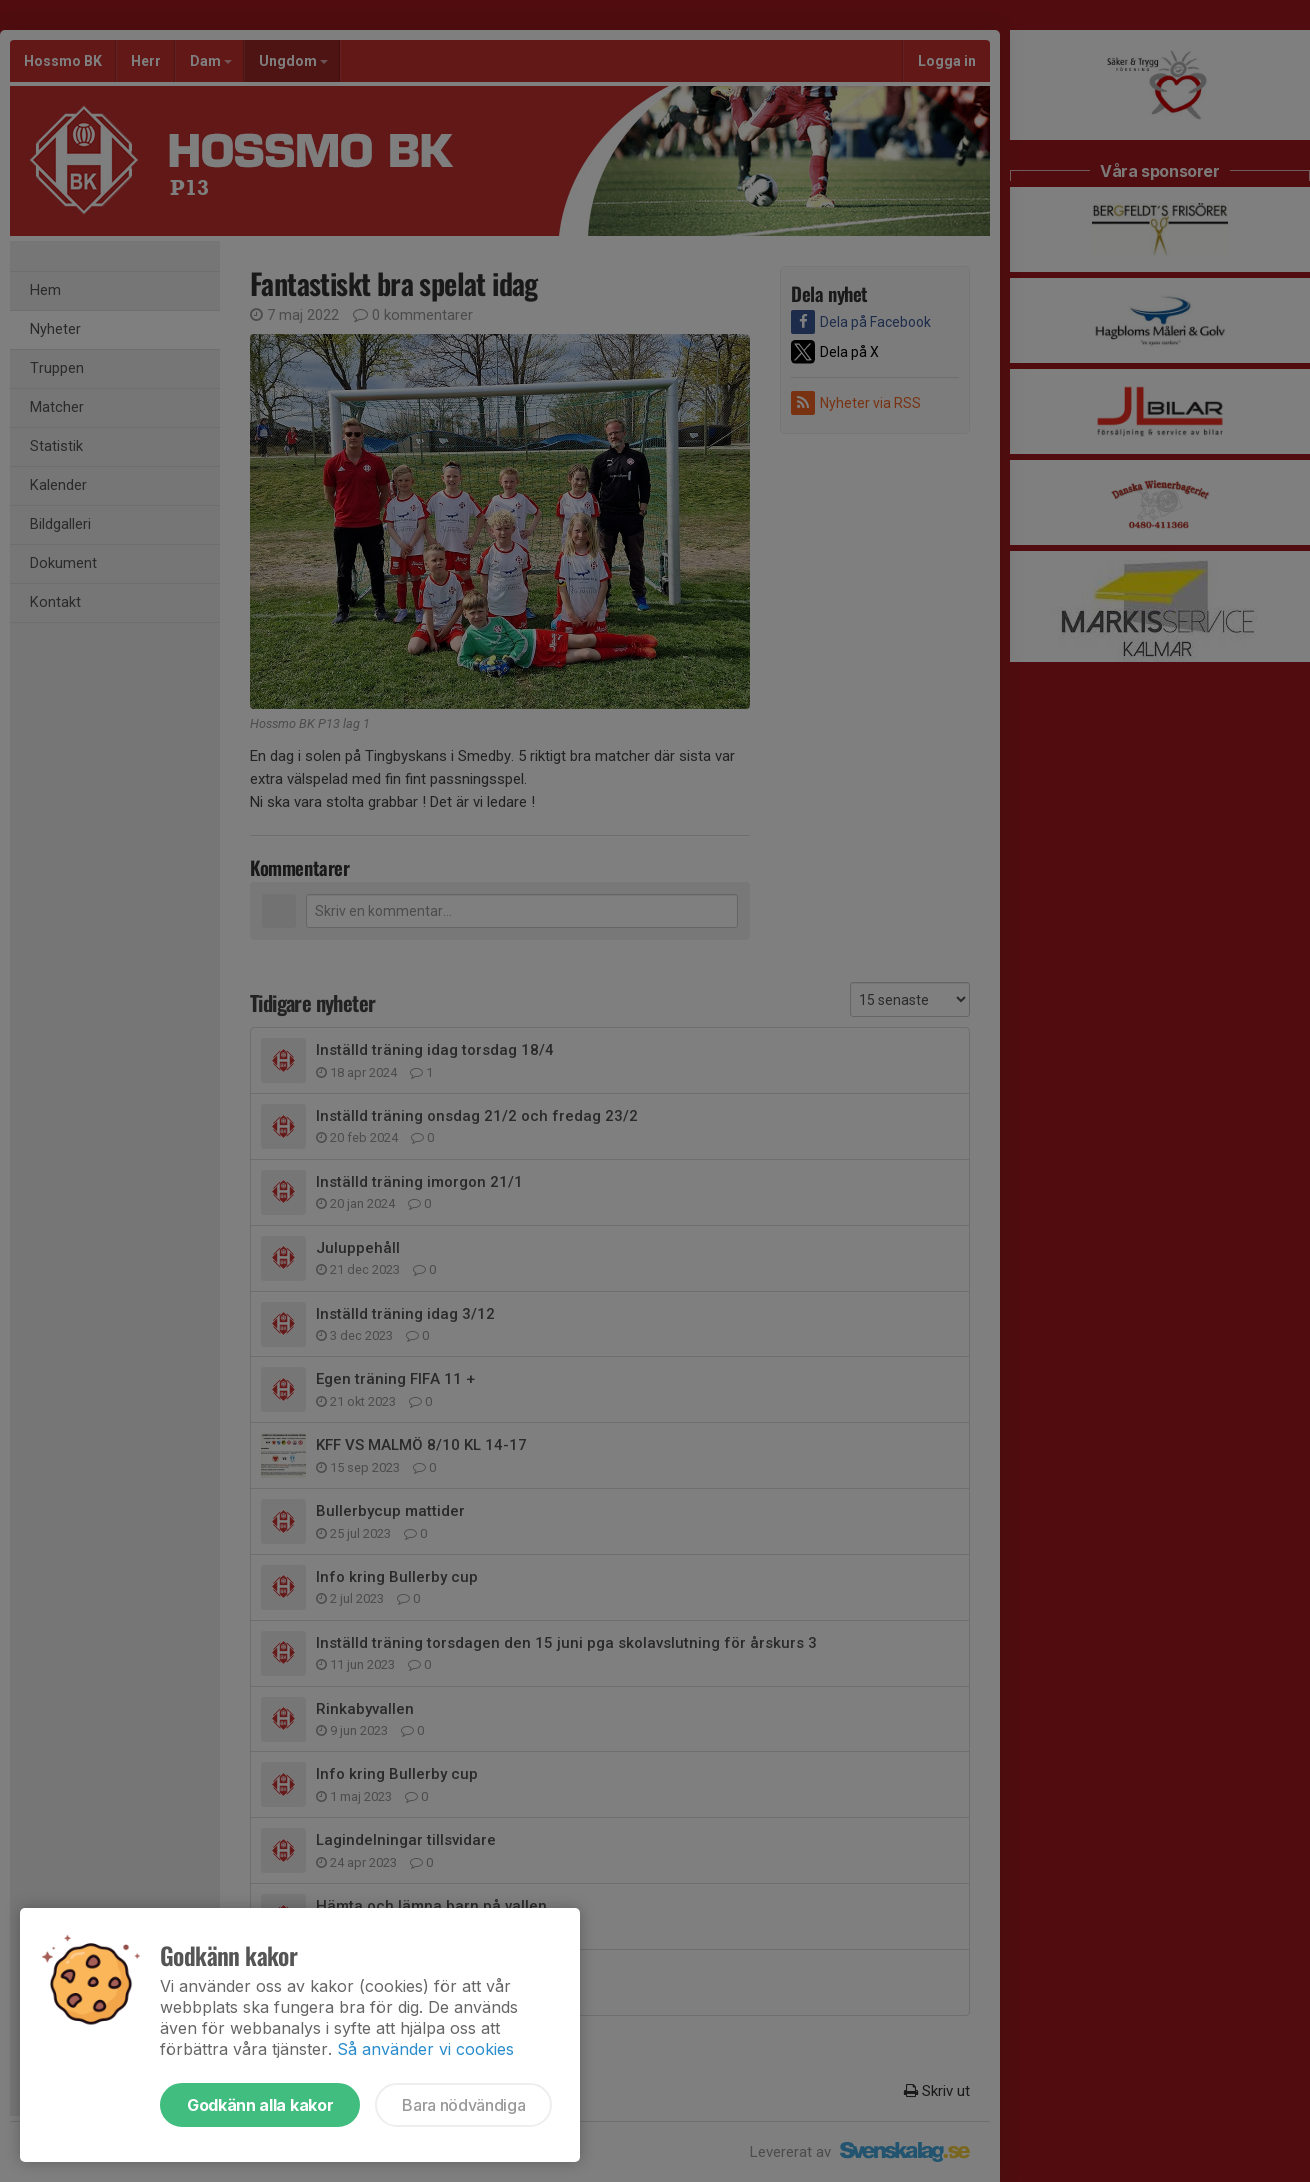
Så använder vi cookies (425, 2049)
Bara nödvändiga (463, 2105)
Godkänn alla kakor (260, 2105)
